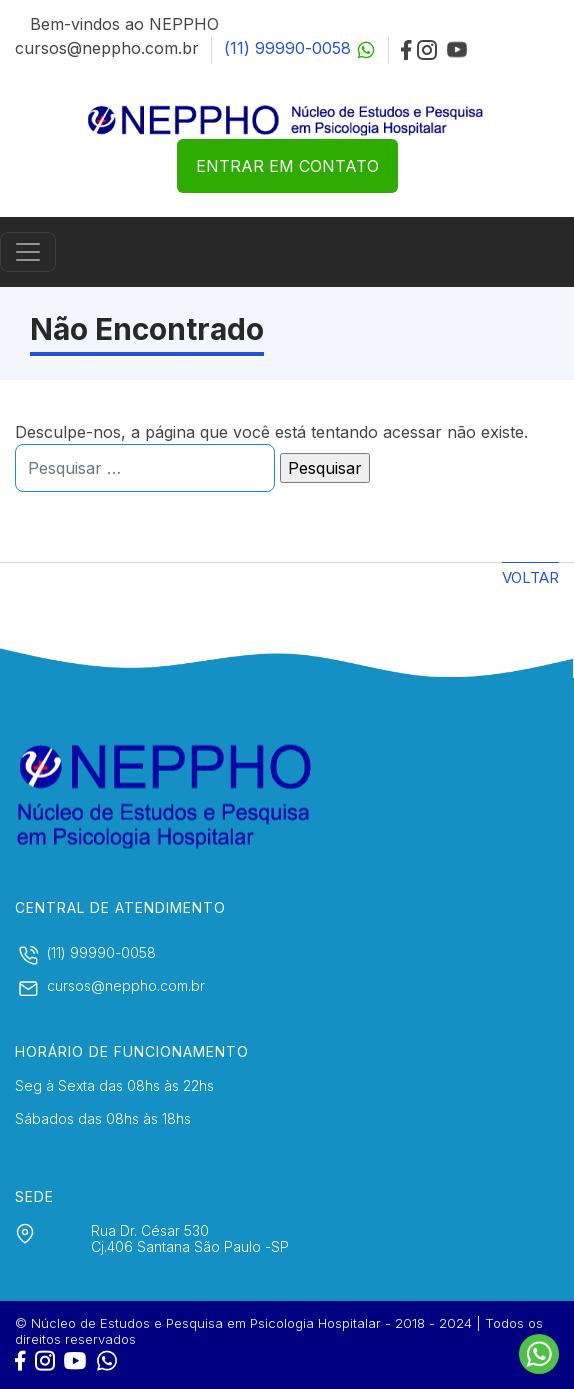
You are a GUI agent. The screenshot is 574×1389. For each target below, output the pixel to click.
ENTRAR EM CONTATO (287, 166)
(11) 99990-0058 (300, 48)
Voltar (530, 577)
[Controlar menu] (28, 252)
